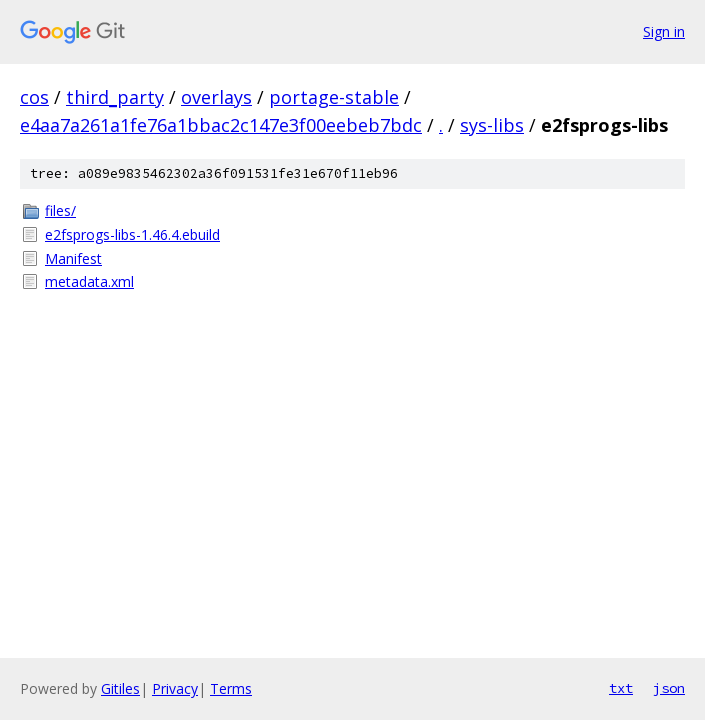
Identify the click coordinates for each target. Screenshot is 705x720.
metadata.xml (89, 281)
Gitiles (120, 688)
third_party (115, 97)
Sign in (664, 31)
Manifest (73, 258)
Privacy (175, 688)
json (669, 688)
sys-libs (492, 125)
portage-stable (334, 97)
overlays (216, 97)
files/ (60, 210)
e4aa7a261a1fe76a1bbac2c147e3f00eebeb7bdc (221, 125)
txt (621, 688)
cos (34, 97)
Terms (231, 688)
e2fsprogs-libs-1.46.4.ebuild (132, 234)
